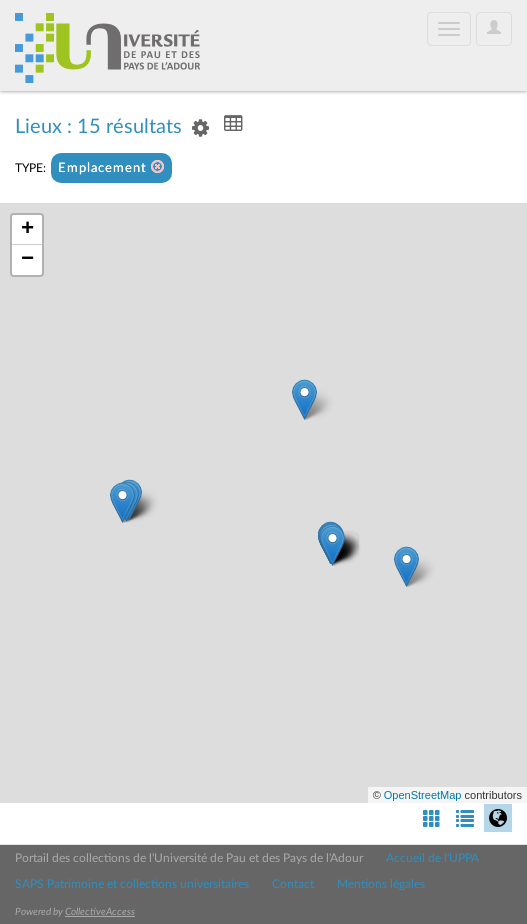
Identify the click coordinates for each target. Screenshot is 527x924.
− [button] (27, 260)
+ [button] (27, 230)
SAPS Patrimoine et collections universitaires (132, 884)
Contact (293, 884)
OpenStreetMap (423, 795)
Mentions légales (381, 884)
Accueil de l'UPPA (432, 858)
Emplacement (111, 167)
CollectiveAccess (100, 912)
